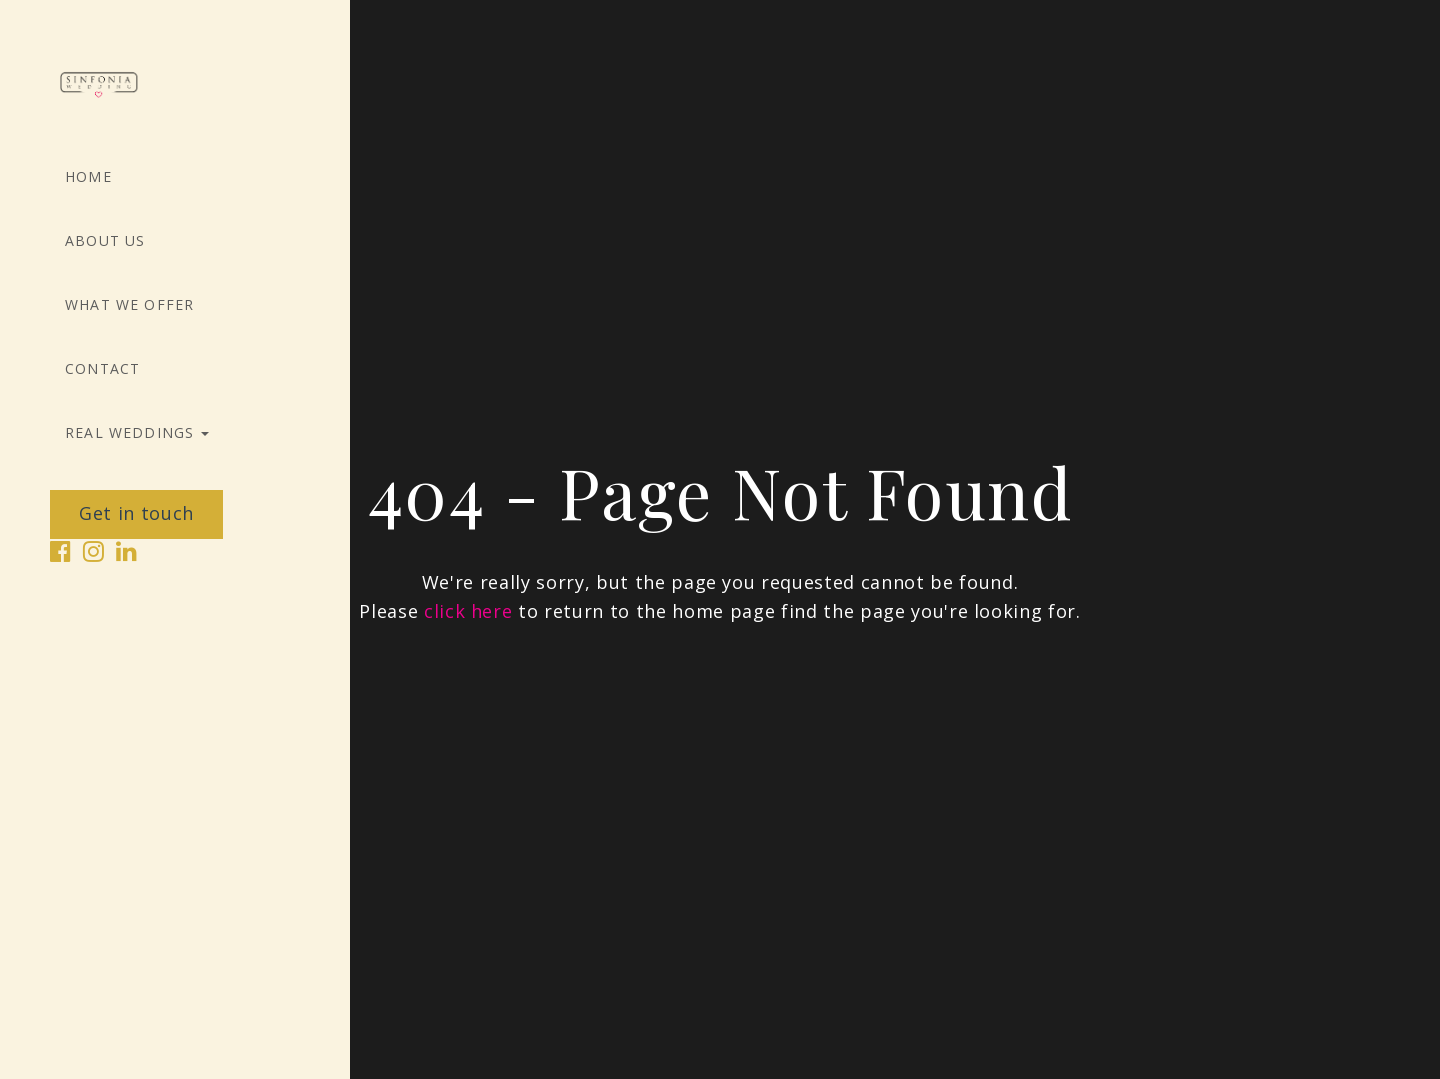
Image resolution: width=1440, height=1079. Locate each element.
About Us (105, 241)
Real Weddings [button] (137, 433)
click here (468, 611)
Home (88, 177)
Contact (102, 369)
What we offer (129, 305)
